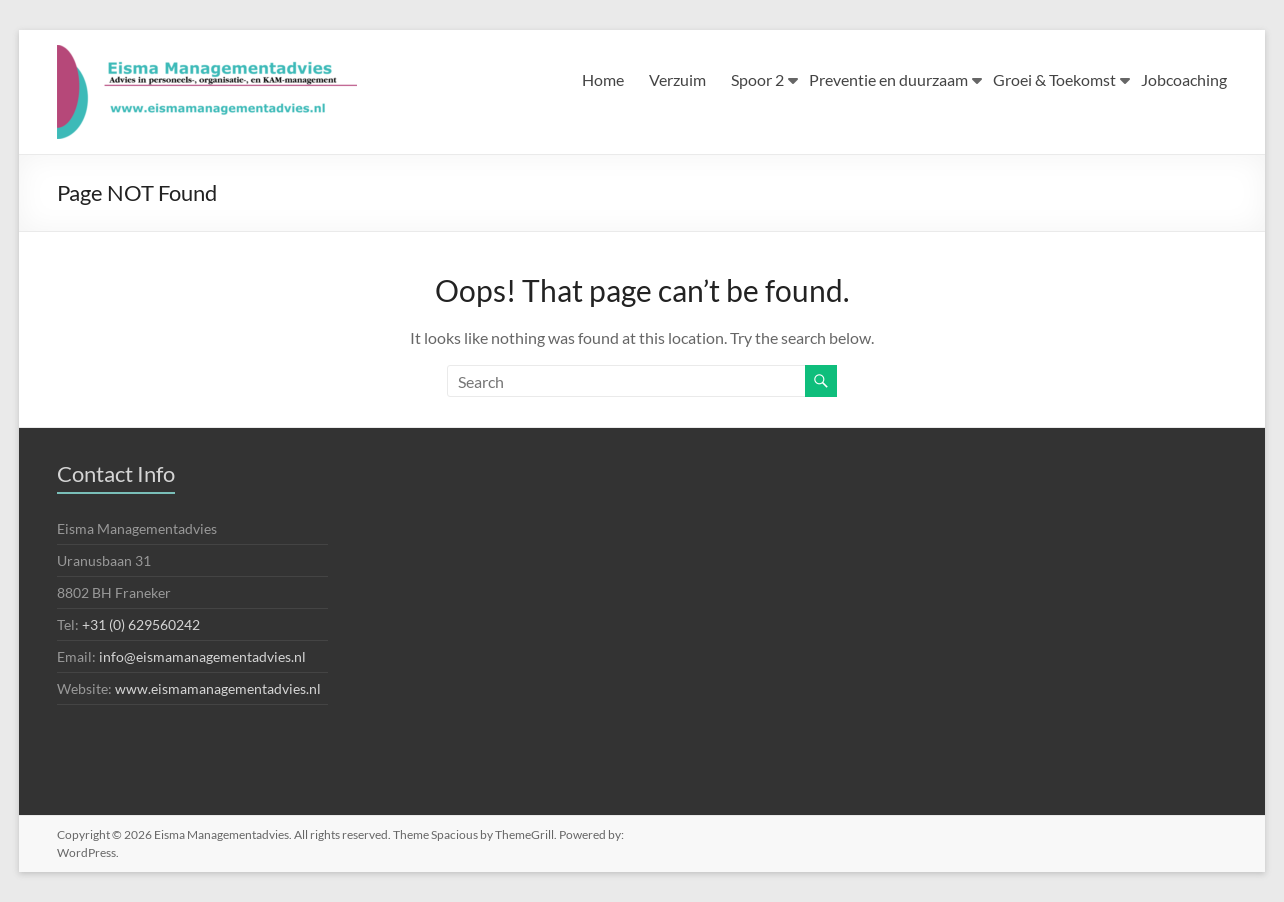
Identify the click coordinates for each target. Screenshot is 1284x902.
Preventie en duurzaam (888, 79)
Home (603, 79)
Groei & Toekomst (1054, 79)
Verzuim (677, 79)
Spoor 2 (757, 79)
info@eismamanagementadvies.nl (202, 656)
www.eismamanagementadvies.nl (218, 688)
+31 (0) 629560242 (141, 624)
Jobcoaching (1184, 79)
